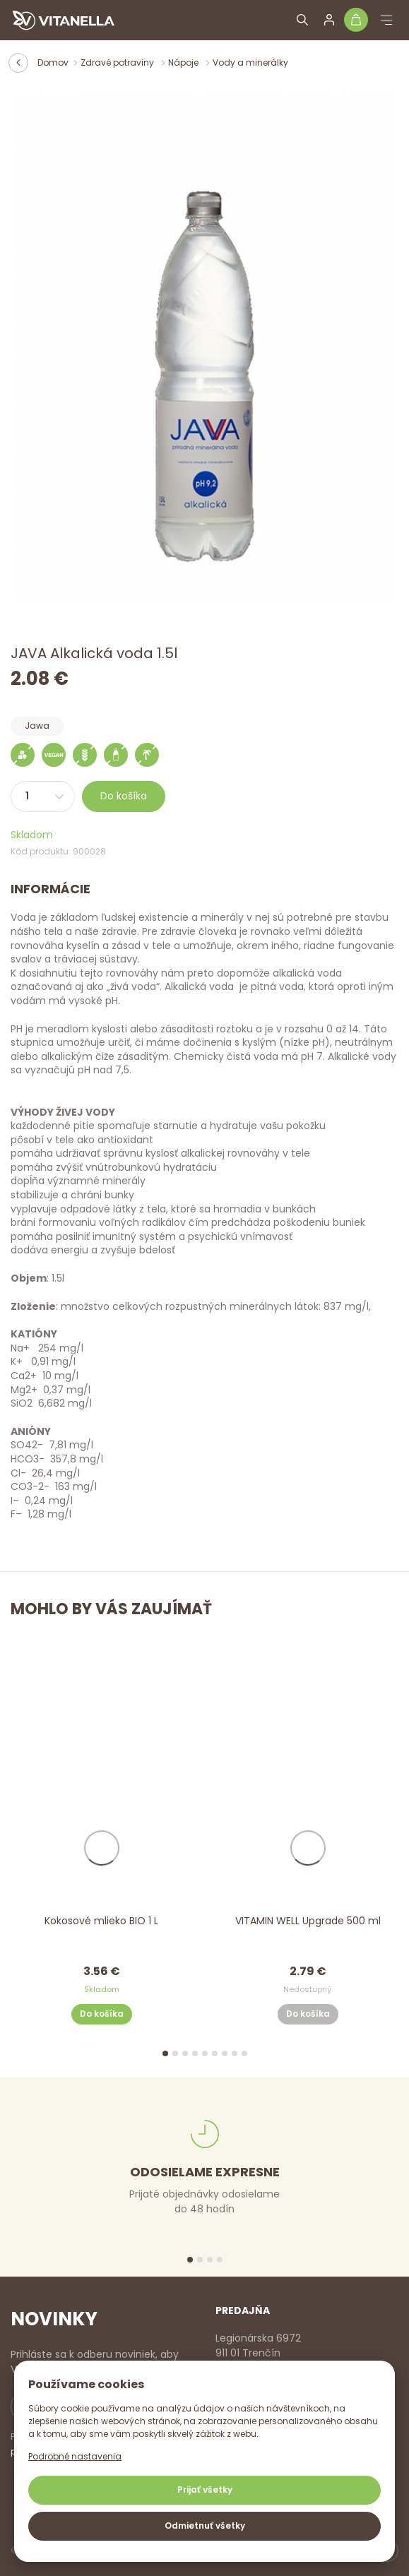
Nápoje (184, 62)
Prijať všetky (204, 2489)
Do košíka (123, 796)
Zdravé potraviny (118, 62)
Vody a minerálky (250, 62)
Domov (53, 62)
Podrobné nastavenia (74, 2456)
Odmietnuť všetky (205, 2526)
